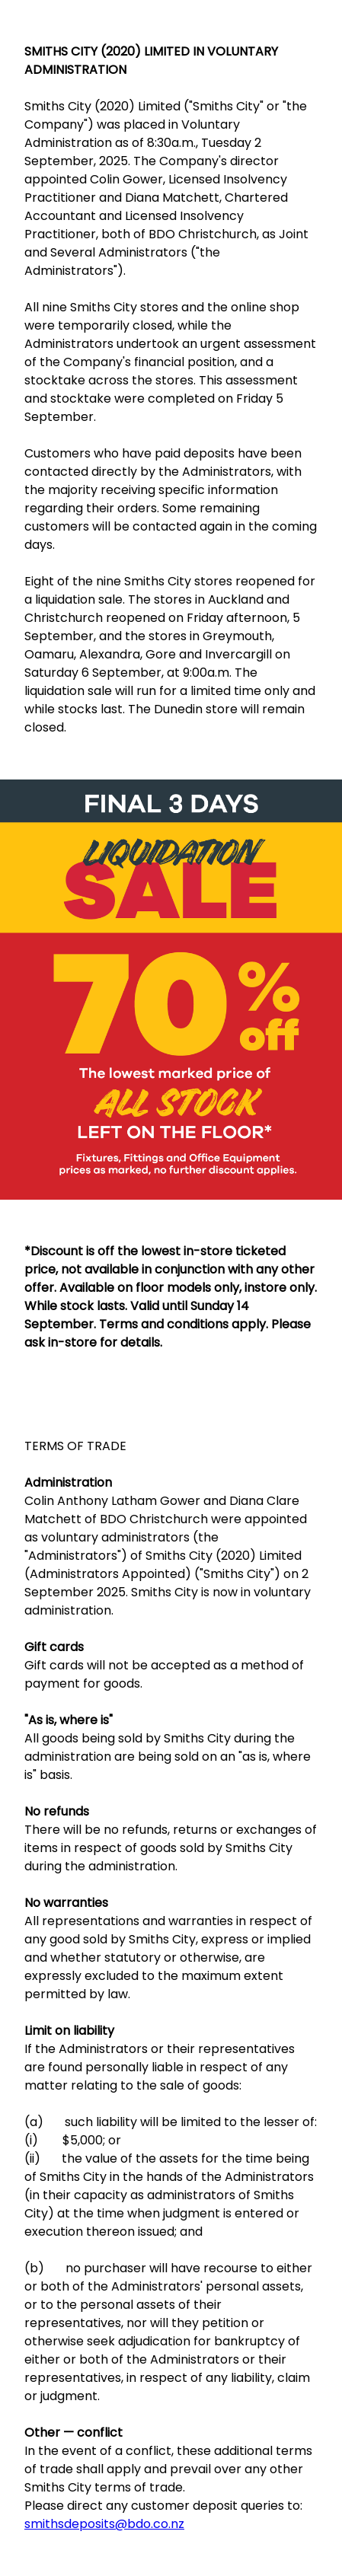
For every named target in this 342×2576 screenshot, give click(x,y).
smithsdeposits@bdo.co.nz (104, 2524)
